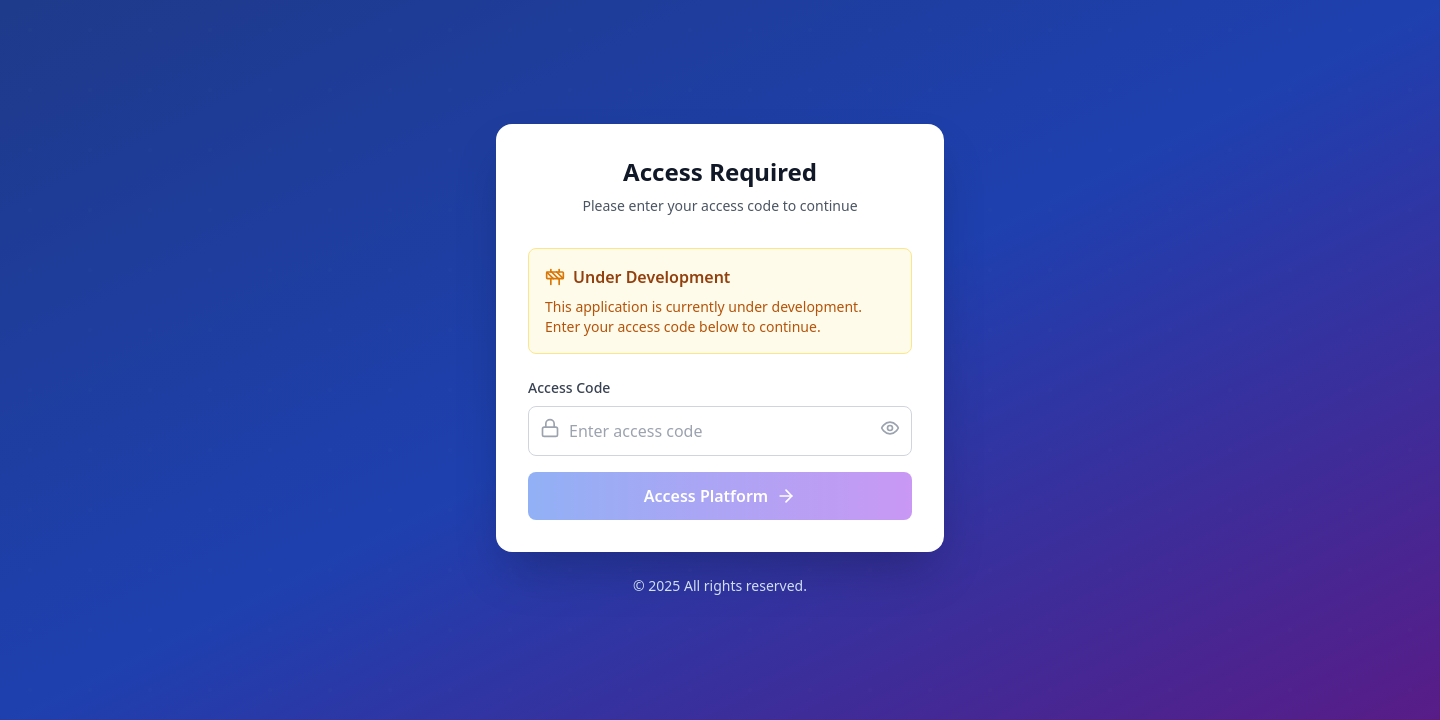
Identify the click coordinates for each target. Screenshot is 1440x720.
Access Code (569, 387)
